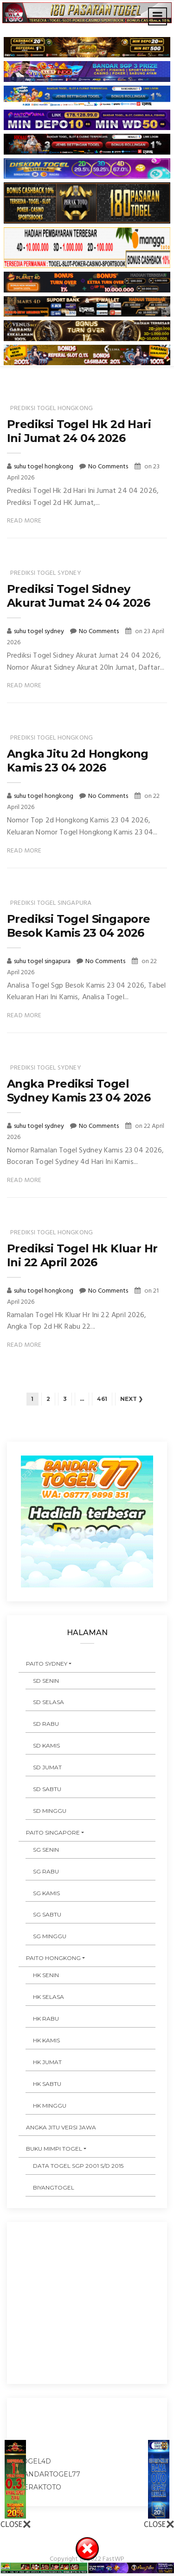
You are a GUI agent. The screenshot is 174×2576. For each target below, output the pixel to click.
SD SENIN (46, 1680)
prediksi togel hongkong (51, 408)
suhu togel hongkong (44, 466)
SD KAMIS (46, 1745)
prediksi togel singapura (50, 903)
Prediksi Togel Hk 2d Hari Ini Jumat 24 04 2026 (79, 431)
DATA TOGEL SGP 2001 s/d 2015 (78, 2165)
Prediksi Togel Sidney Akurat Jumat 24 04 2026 (78, 596)
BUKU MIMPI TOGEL (54, 2148)
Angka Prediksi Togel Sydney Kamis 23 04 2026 (78, 1090)
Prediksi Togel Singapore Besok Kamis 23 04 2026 (78, 926)
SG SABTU (47, 1914)
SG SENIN (46, 1849)
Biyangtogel (53, 2187)
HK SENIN (46, 1975)
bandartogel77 (49, 2474)
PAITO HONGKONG (53, 1957)
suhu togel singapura (43, 961)
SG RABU (46, 1871)
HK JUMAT (47, 2062)
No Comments (108, 466)
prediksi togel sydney (45, 573)
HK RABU (46, 2018)
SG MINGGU (49, 1936)
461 (102, 1398)
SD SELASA (48, 1702)
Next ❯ (131, 1398)
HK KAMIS (46, 2040)
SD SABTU (47, 1789)
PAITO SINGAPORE (53, 1832)
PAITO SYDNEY (46, 1663)
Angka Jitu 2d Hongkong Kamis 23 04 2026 (77, 760)
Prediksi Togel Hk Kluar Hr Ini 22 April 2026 (82, 1255)
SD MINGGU (49, 1810)
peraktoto (40, 2487)
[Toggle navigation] (157, 16)
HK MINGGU (49, 2105)
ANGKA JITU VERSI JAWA (61, 2127)
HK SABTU (47, 2083)
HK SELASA (48, 1996)
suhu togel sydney (39, 631)
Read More (24, 521)
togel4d (35, 2461)
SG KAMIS (46, 1893)
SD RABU (46, 1723)
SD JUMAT (47, 1767)
